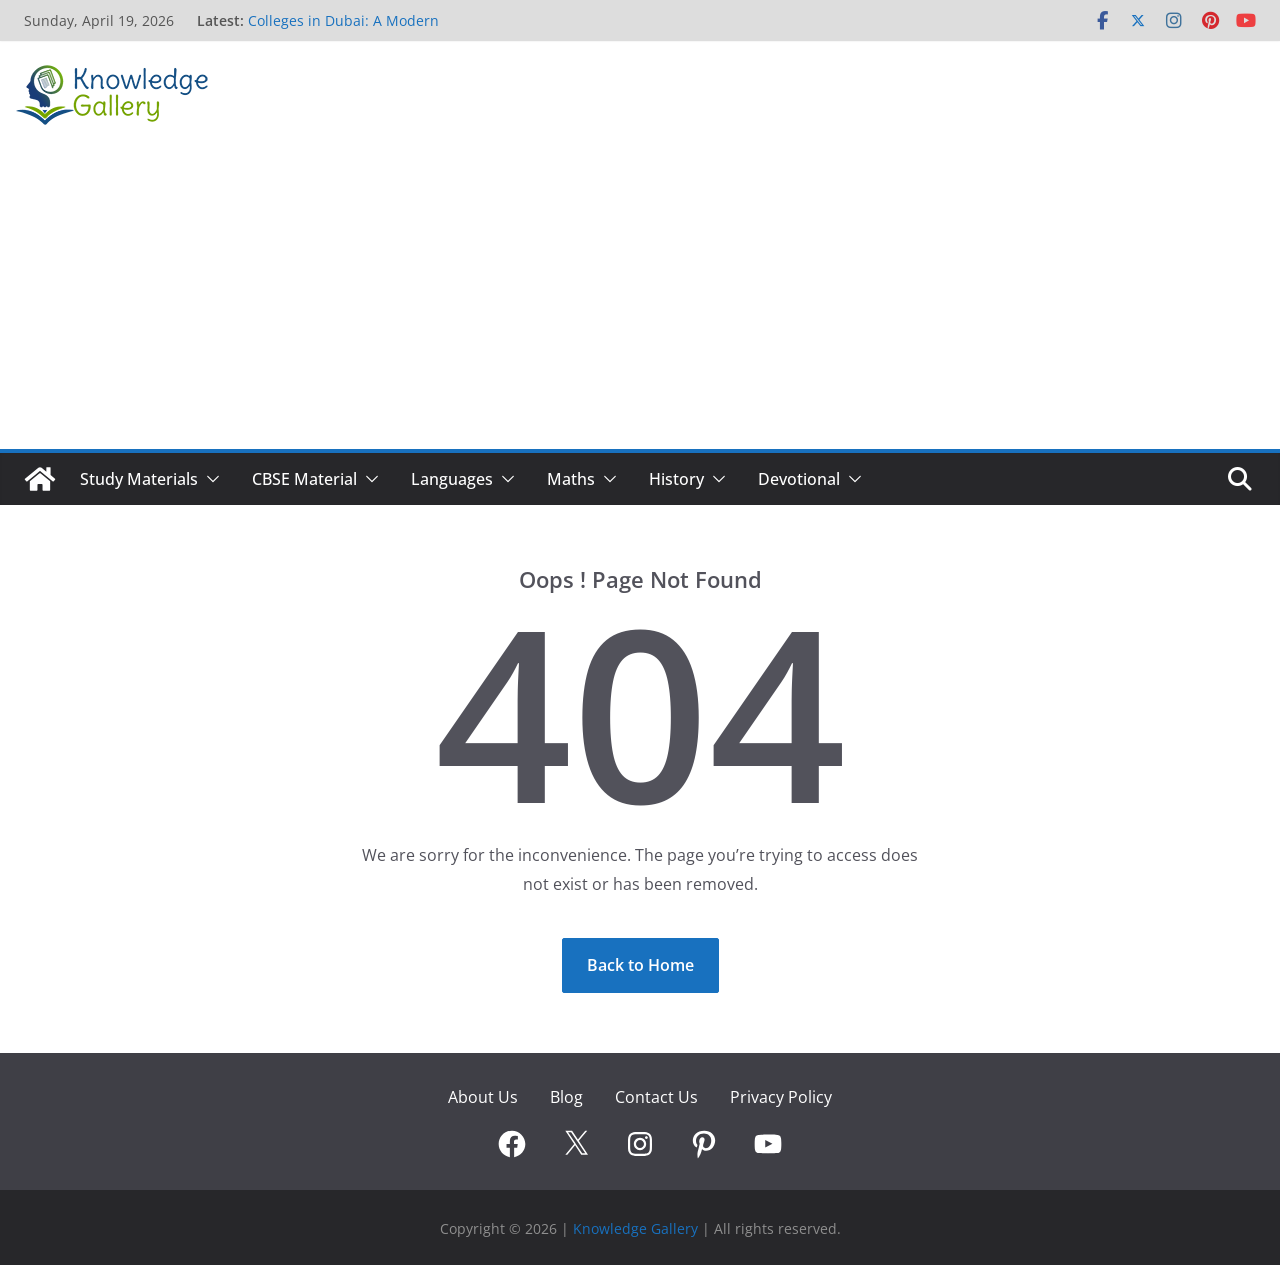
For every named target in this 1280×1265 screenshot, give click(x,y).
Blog (566, 1097)
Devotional (799, 479)
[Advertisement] (640, 299)
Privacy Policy (781, 1097)
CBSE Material (304, 479)
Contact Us (656, 1097)
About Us (483, 1097)
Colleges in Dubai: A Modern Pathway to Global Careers (343, 30)
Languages (452, 479)
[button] (209, 479)
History (676, 479)
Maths (571, 479)
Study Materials (139, 479)
